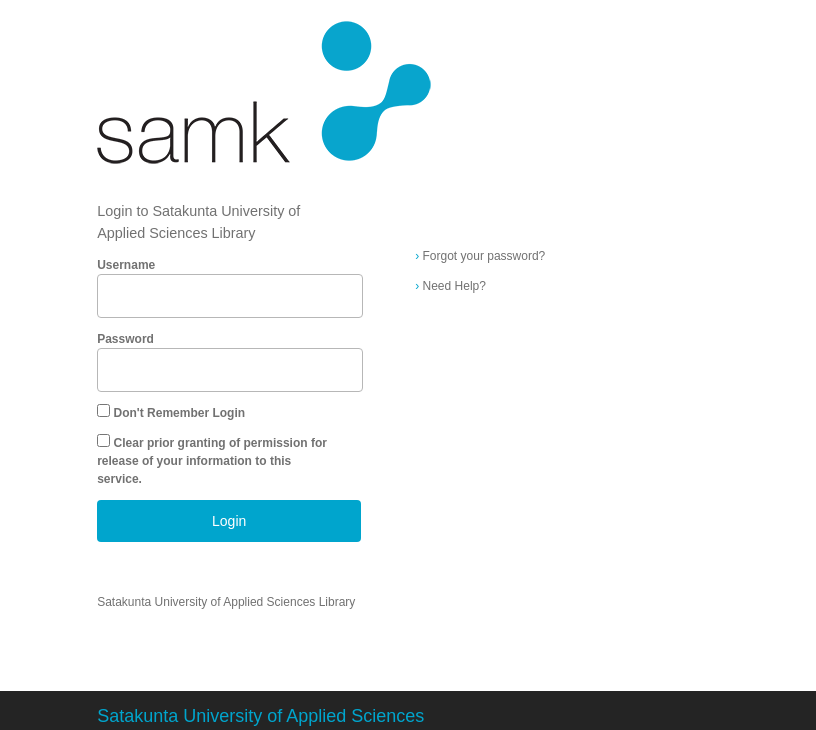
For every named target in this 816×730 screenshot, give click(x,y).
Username (126, 265)
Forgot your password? (480, 256)
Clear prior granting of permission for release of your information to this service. (212, 461)
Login (229, 521)
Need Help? (450, 286)
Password (125, 339)
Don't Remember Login (180, 413)
